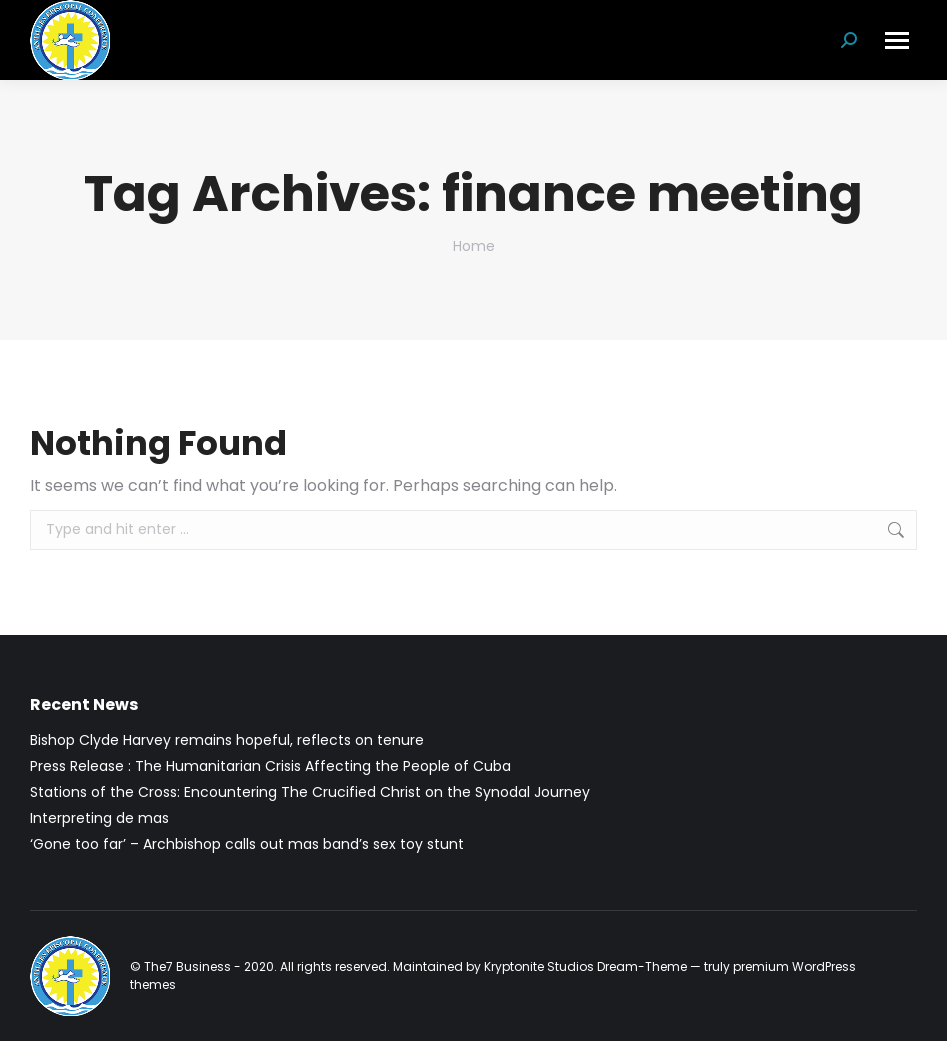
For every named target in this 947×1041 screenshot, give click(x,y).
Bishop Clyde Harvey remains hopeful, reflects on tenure (227, 740)
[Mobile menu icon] (897, 40)
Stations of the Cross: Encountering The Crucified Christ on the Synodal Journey (310, 792)
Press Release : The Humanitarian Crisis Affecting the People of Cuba (270, 766)
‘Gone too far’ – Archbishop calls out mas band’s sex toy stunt (247, 844)
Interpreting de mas (99, 818)
